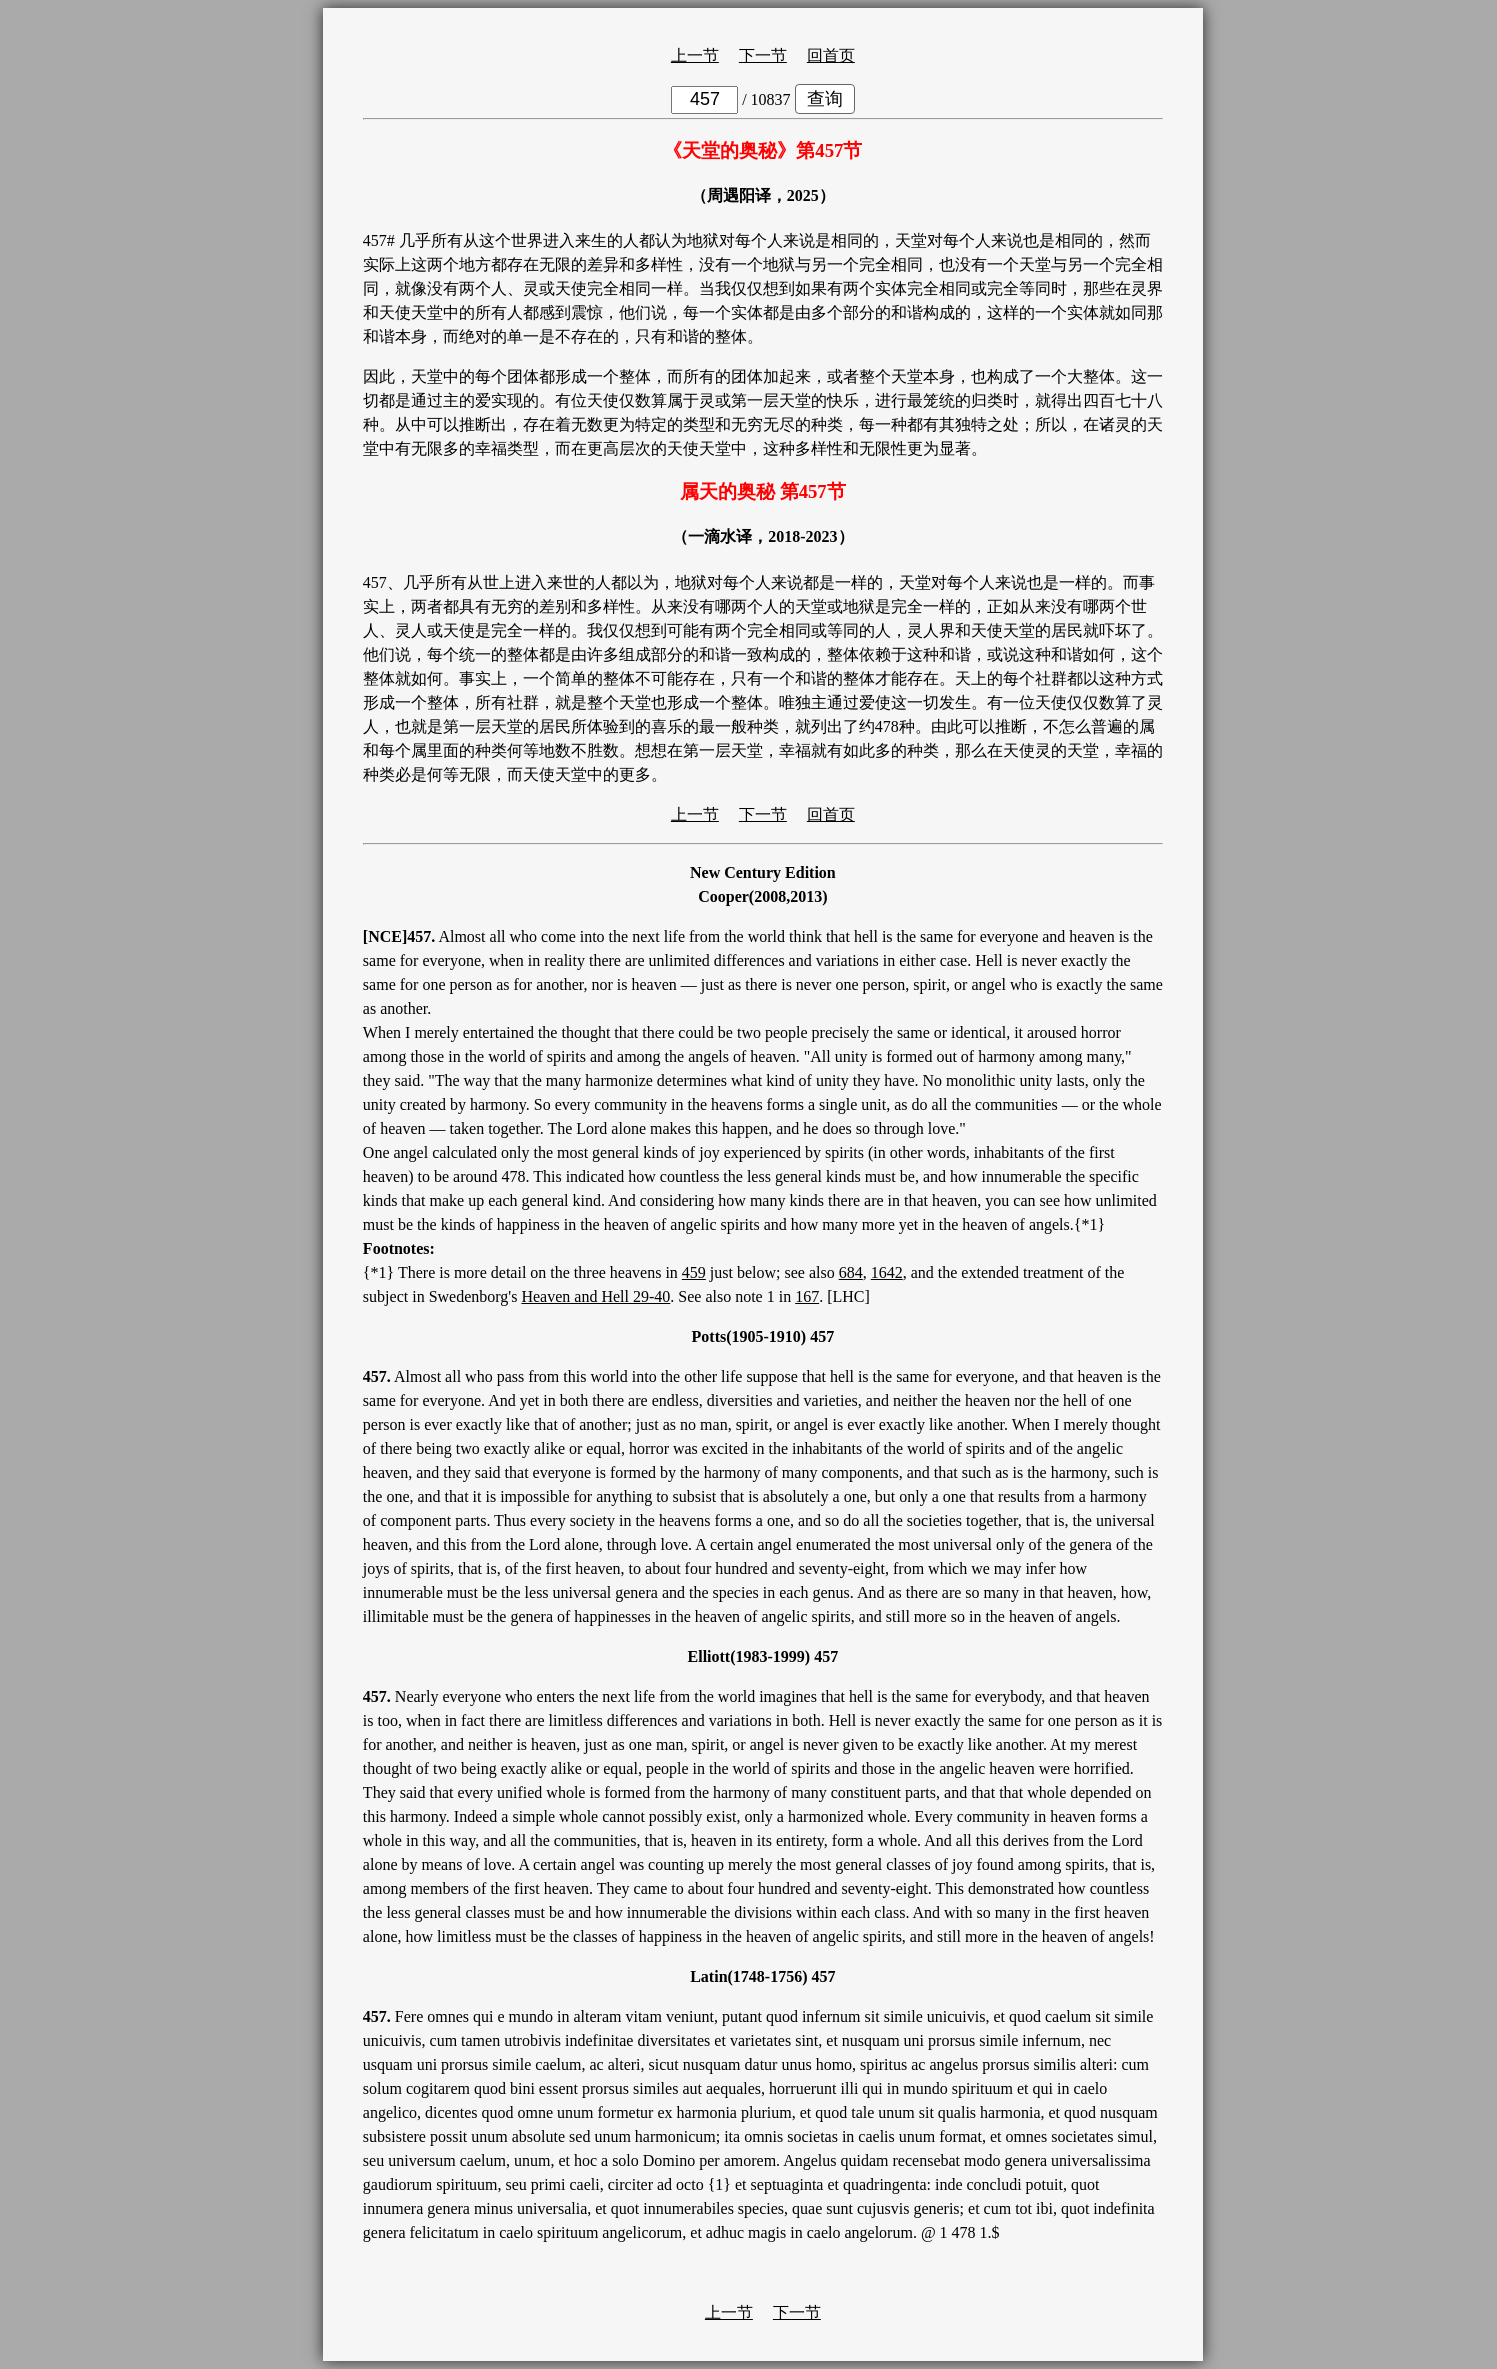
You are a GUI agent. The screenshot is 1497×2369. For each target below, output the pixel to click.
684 (851, 1272)
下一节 (763, 55)
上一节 (695, 55)
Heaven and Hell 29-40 (595, 1296)
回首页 (831, 55)
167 (807, 1296)
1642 (887, 1272)
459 (694, 1272)
